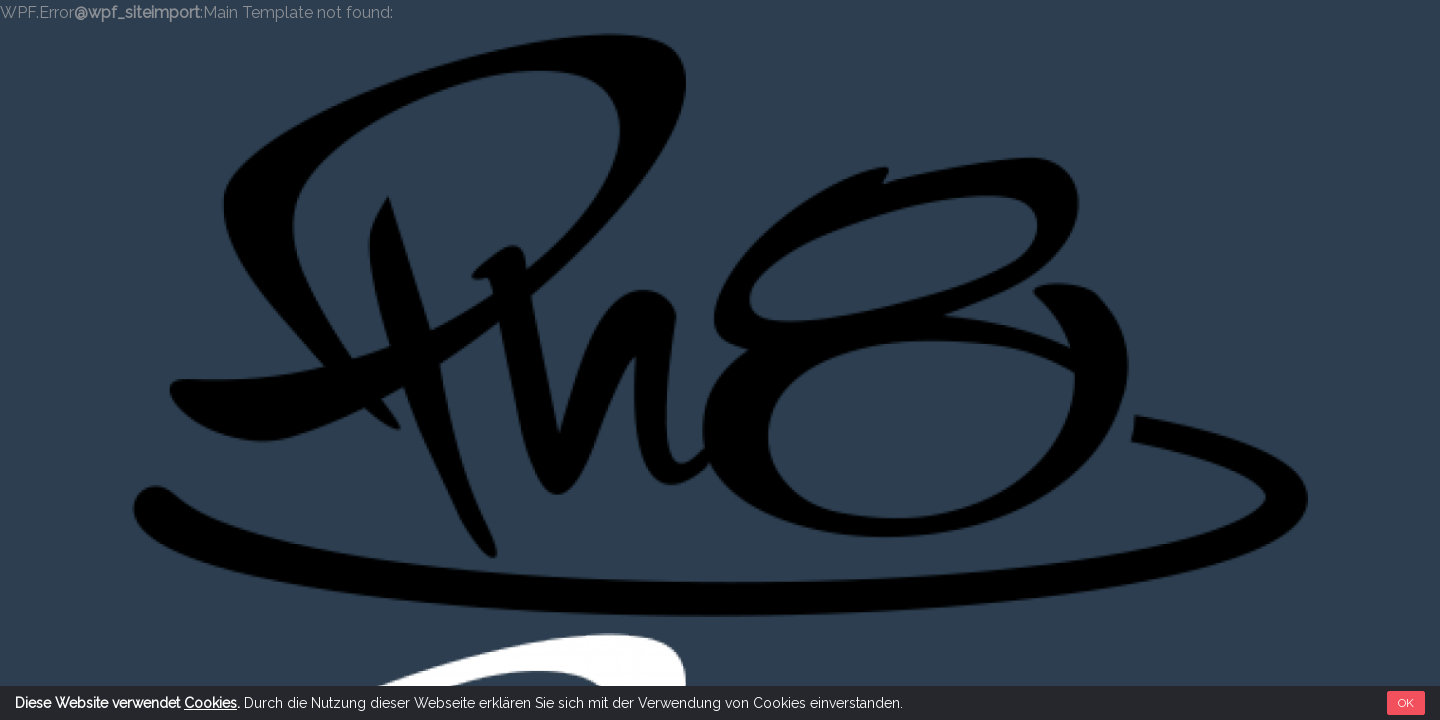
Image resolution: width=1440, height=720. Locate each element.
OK (1406, 703)
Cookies (210, 703)
